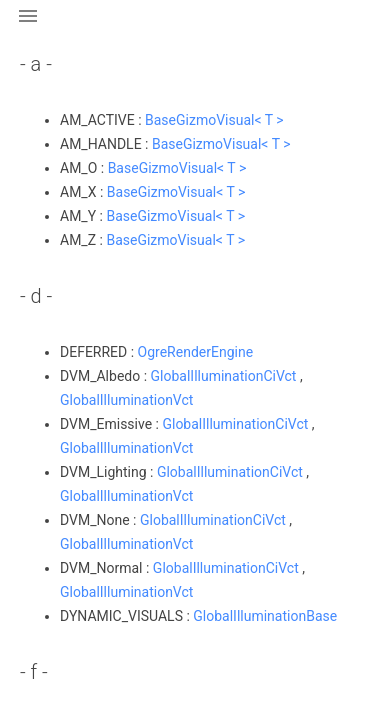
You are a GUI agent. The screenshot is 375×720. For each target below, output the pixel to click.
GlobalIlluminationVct (126, 400)
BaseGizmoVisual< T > (214, 120)
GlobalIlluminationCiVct (224, 376)
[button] (28, 28)
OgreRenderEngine (196, 352)
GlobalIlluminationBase (265, 616)
